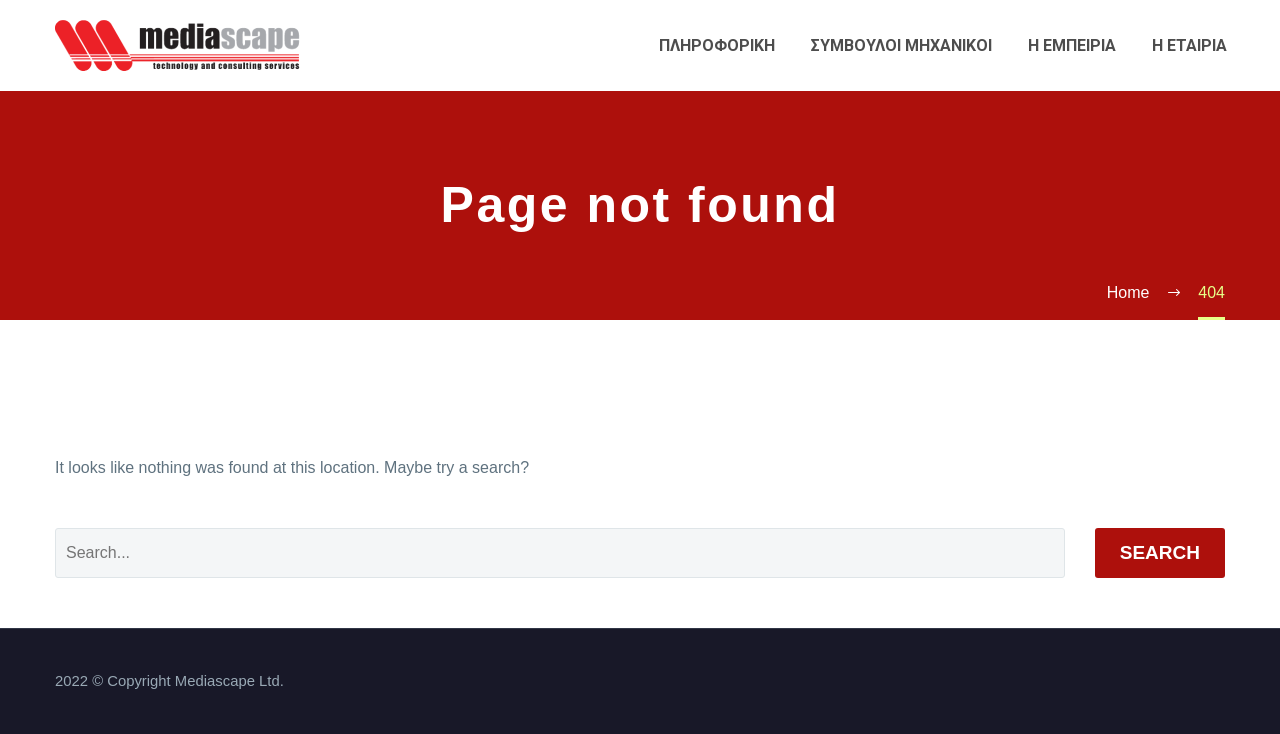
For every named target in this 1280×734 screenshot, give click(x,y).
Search (1160, 552)
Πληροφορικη (717, 45)
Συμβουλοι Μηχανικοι (901, 45)
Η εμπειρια (1072, 45)
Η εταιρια (1189, 45)
